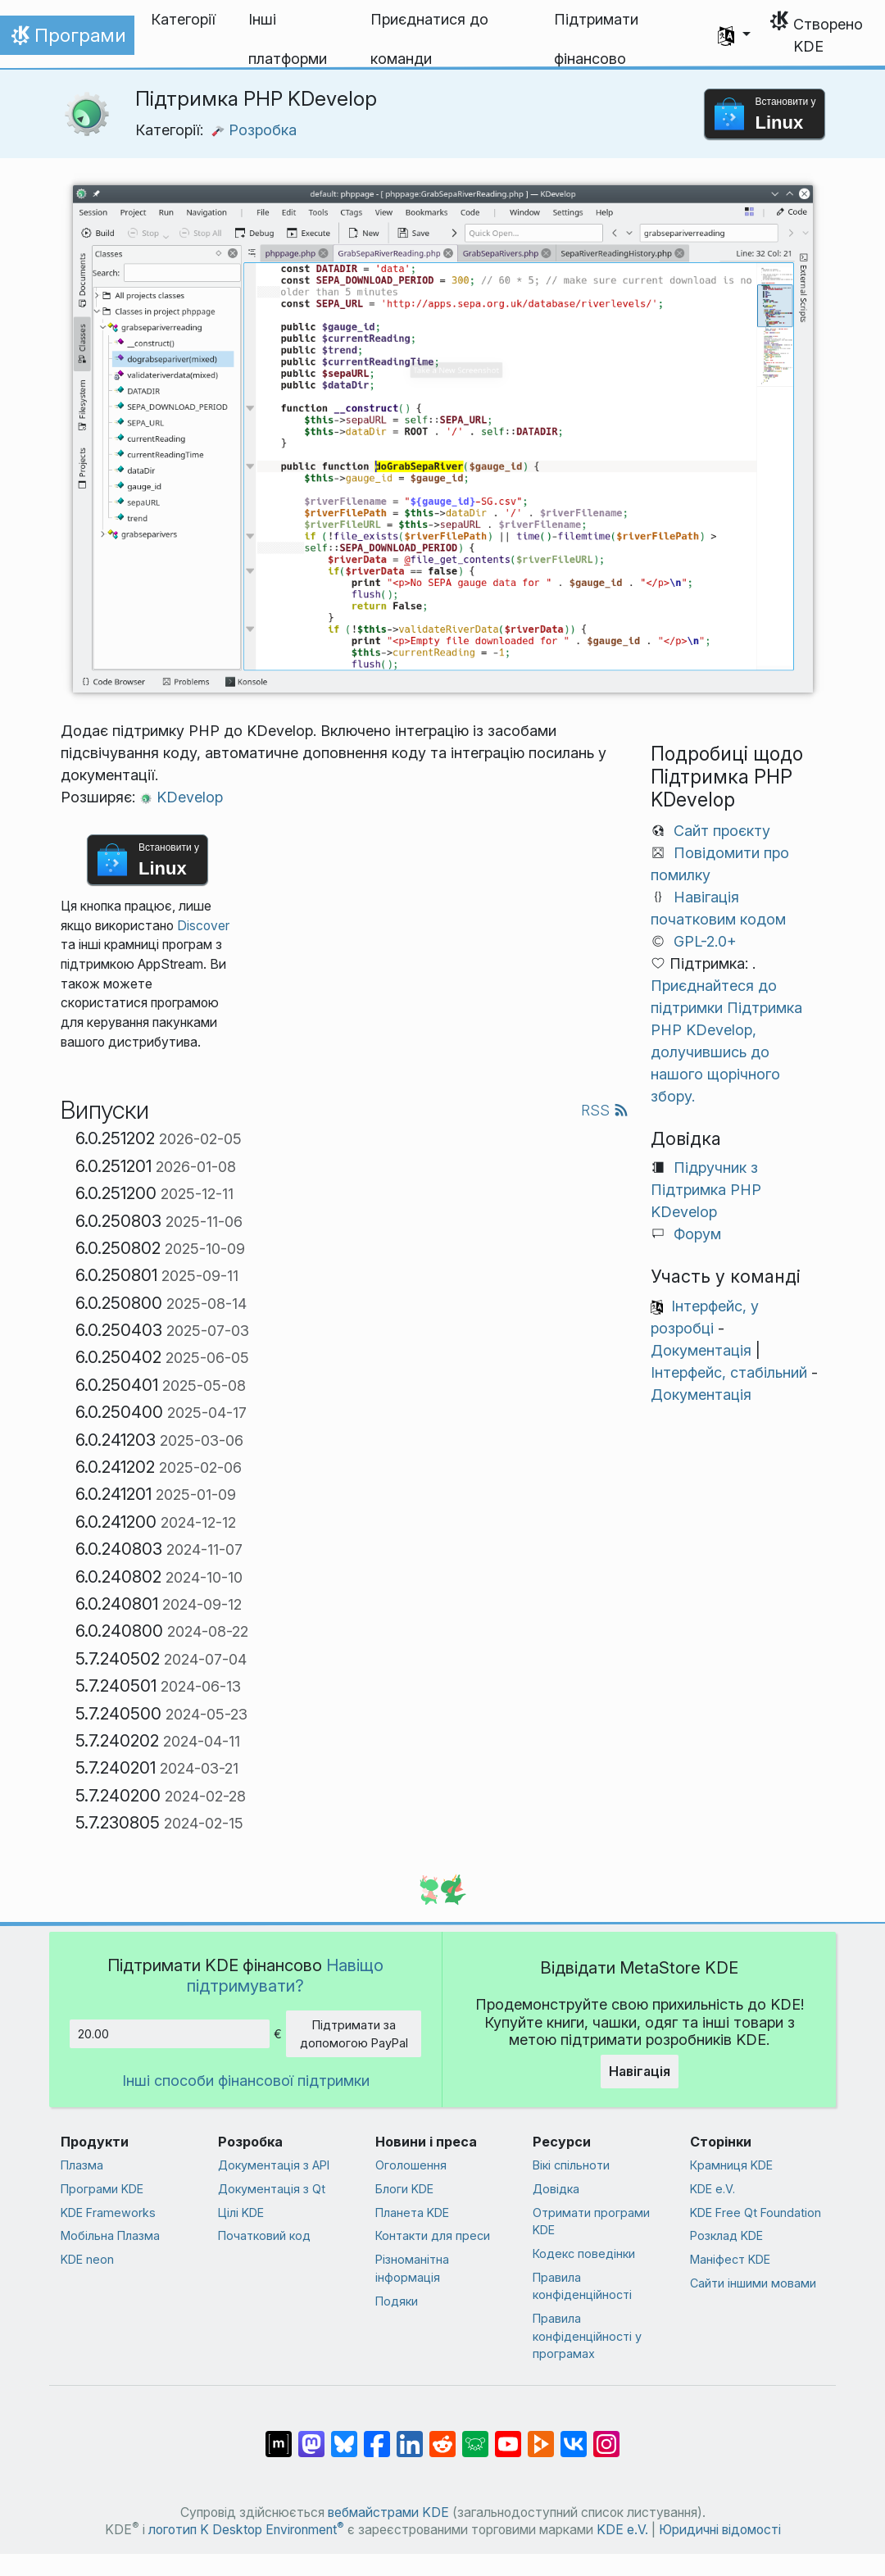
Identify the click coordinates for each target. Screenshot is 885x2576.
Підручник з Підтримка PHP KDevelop (706, 1189)
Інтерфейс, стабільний (729, 1372)
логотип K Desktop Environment (246, 2529)
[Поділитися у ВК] (573, 2436)
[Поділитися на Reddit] (442, 2436)
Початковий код (264, 2235)
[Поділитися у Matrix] (279, 2436)
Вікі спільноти (571, 2165)
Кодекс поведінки (584, 2253)
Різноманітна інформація (412, 2268)
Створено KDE (828, 35)
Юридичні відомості (720, 2529)
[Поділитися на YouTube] (508, 2436)
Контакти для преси (432, 2235)
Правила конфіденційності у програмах (587, 2335)
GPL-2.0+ (705, 941)
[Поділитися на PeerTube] (541, 2436)
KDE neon (87, 2259)
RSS (605, 1110)
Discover (203, 926)
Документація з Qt (271, 2189)
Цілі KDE (241, 2212)
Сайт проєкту (722, 830)
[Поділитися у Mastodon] (311, 2436)
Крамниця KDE (731, 2165)
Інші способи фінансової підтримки (246, 2080)
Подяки (396, 2301)
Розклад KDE (726, 2235)
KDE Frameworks (108, 2212)
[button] (734, 35)
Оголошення (411, 2165)
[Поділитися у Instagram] (606, 2436)
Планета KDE (412, 2212)
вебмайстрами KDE (388, 2512)
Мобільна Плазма (110, 2235)
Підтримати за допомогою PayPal (354, 2034)
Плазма (82, 2165)
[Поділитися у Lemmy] (475, 2436)
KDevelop (181, 797)
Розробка (254, 130)
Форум (697, 1234)
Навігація (639, 2071)
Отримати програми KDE (591, 2222)
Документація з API (273, 2165)
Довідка (556, 2189)
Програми (66, 39)
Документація (701, 1350)
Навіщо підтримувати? (285, 1975)
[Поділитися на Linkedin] (410, 2436)
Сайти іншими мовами (753, 2283)
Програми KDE (102, 2189)
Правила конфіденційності (582, 2286)
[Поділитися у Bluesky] (344, 2436)
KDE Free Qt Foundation (755, 2212)
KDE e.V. (712, 2189)
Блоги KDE (404, 2189)
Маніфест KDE (730, 2259)
